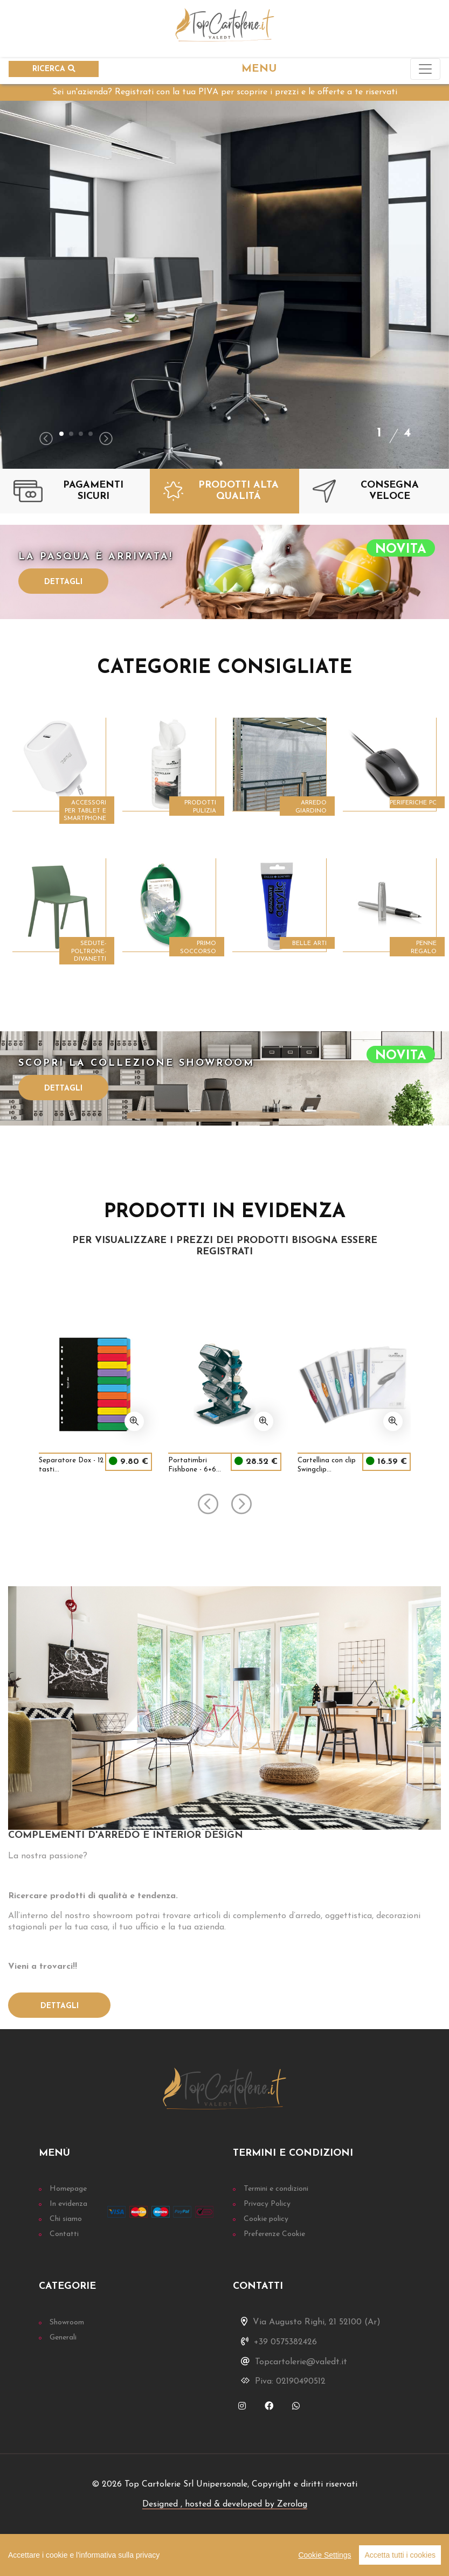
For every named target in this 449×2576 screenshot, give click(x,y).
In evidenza (68, 2204)
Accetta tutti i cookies (400, 2555)
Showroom (67, 2322)
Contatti (64, 2234)
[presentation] (46, 440)
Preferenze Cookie (274, 2234)
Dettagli (63, 582)
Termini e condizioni (276, 2189)
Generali (63, 2338)
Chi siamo (66, 2219)
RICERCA (53, 69)
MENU (259, 69)
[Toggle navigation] (425, 69)
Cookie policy (266, 2219)
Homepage (68, 2189)
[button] (61, 434)
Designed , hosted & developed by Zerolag (224, 2504)
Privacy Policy (267, 2204)
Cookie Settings (324, 2555)
